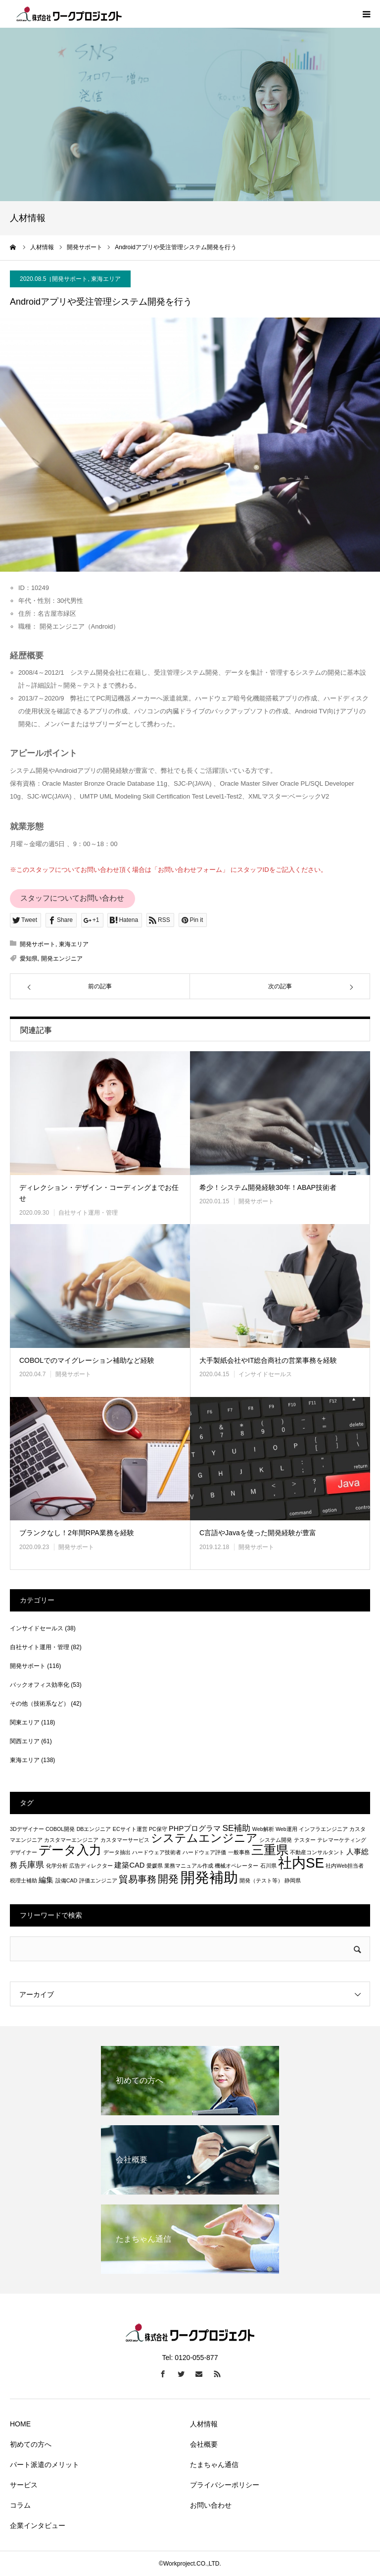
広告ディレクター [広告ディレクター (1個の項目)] (91, 1866)
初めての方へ (30, 2444)
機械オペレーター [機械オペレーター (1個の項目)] (236, 1866)
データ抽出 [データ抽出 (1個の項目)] (117, 1852)
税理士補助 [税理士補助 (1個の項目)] (23, 1880)
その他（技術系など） (39, 1703)
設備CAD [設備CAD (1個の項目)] (66, 1880)
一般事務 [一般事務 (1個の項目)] (239, 1852)
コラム (20, 2505)
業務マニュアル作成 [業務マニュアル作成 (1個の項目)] (188, 1866)
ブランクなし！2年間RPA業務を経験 (76, 1533)
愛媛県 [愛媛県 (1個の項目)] (154, 1866)
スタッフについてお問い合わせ (72, 898)
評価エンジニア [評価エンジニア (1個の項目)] (98, 1880)
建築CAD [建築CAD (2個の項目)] (129, 1865)
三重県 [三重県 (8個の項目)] (269, 1850)
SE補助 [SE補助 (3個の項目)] (236, 1828)
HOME (20, 2424)
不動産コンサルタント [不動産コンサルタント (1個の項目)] (317, 1852)
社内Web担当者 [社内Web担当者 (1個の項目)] (345, 1866)
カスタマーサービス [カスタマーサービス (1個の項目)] (124, 1840)
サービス (24, 2485)
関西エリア (25, 1741)
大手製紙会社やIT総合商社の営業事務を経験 (268, 1360)
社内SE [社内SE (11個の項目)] (301, 1863)
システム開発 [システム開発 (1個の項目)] (275, 1840)
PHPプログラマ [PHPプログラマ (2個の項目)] (195, 1828)
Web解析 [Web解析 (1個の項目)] (263, 1829)
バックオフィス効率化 (39, 1684)
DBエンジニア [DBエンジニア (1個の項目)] (94, 1829)
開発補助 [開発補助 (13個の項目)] (209, 1877)
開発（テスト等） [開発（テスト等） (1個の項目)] (261, 1880)
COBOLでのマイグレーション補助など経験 (86, 1360)
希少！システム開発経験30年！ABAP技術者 (267, 1187)
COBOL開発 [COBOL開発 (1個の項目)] (60, 1829)
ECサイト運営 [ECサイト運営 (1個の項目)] (130, 1829)
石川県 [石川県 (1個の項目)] (268, 1866)
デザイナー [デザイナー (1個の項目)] (23, 1852)
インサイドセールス (265, 1374)
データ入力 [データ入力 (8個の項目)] (70, 1850)
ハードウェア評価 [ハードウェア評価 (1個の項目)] (204, 1852)
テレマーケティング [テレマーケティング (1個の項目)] (341, 1840)
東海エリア (106, 278)
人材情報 (204, 2424)
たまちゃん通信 (214, 2465)
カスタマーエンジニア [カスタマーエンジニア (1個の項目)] (71, 1840)
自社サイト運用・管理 (88, 1212)
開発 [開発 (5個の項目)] (168, 1878)
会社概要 (204, 2444)
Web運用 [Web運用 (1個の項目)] (286, 1829)
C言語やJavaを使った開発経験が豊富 (257, 1533)
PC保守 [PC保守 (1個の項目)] (158, 1829)
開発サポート (70, 278)
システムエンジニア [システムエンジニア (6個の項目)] (204, 1837)
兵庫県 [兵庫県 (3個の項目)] (31, 1865)
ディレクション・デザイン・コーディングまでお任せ (99, 1192)
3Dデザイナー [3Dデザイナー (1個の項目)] (27, 1829)
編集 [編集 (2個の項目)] (46, 1880)
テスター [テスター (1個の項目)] (305, 1840)
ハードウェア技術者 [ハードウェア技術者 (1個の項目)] (156, 1852)
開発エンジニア (62, 958)
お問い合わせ (211, 2505)
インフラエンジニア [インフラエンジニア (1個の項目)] (323, 1829)
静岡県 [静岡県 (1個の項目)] (293, 1880)
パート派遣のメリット (44, 2465)
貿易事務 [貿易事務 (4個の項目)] (137, 1879)
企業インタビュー (37, 2525)
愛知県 (29, 958)
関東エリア (25, 1722)
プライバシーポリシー (224, 2485)
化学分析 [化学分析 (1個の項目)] (57, 1866)
